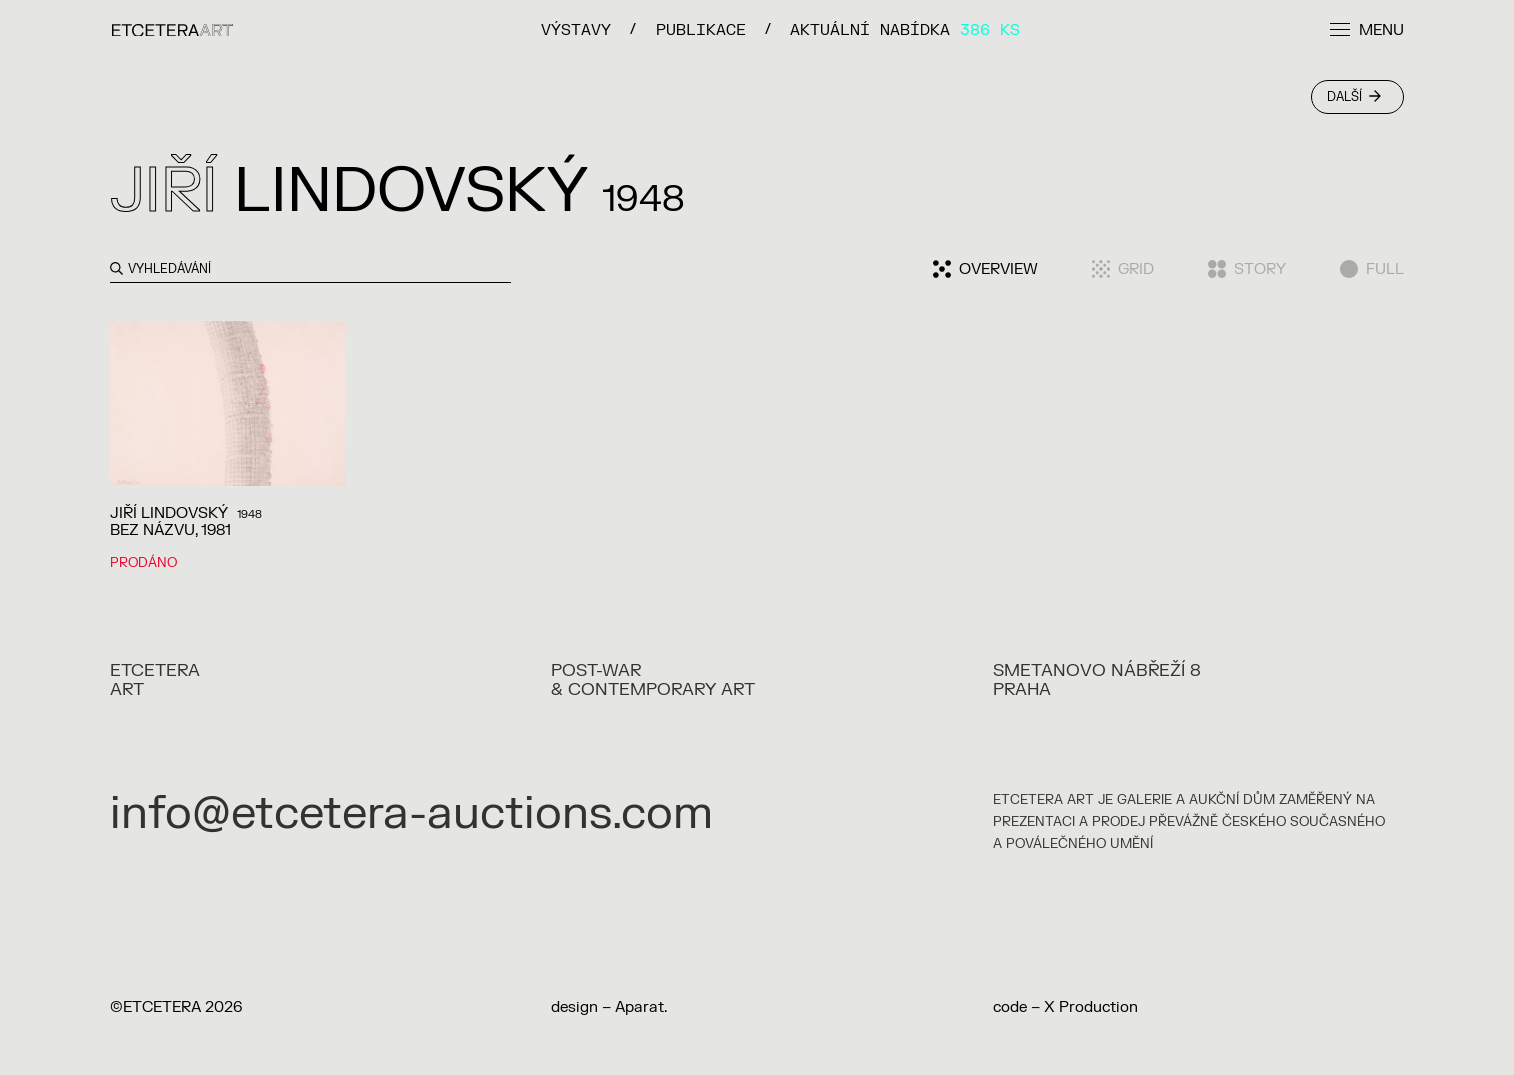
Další (1354, 97)
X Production (1091, 1007)
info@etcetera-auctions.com (411, 813)
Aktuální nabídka (905, 29)
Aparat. (641, 1007)
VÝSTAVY (576, 29)
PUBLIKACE (701, 29)
